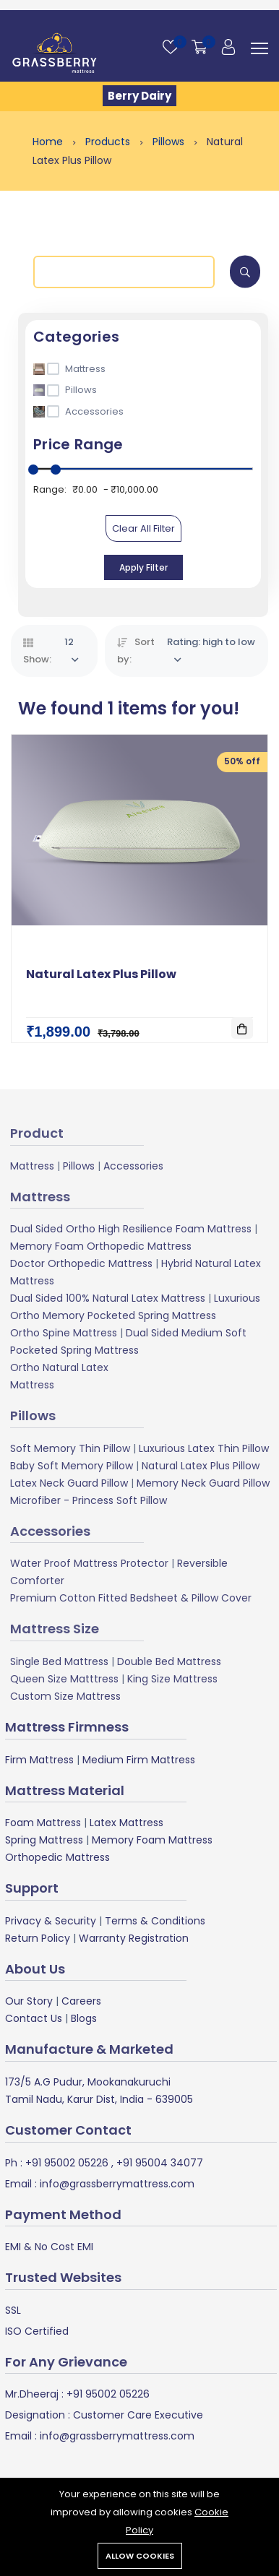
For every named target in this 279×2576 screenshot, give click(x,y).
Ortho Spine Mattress (63, 1333)
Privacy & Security (50, 1921)
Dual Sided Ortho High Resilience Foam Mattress (131, 1229)
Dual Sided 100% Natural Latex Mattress (107, 1298)
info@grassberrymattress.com (115, 2184)
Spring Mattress (44, 1840)
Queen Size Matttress (64, 1679)
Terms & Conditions (155, 1921)
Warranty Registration (134, 1938)
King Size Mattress (172, 1679)
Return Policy (37, 1938)
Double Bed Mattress (169, 1661)
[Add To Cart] (242, 1028)
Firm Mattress (39, 1759)
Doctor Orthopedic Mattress (81, 1263)
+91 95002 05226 (65, 2163)
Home (49, 141)
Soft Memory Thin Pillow (70, 1448)
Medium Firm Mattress (138, 1759)
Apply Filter (143, 567)
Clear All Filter (143, 528)
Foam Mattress (43, 1822)
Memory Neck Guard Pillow (203, 1483)
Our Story (29, 2001)
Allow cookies (140, 2556)
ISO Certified (37, 2331)
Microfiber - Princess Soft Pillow (88, 1500)
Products (109, 141)
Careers (81, 2001)
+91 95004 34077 (158, 2163)
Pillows (170, 141)
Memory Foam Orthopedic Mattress (101, 1246)
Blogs (84, 2018)
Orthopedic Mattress (57, 1857)
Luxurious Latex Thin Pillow (204, 1448)
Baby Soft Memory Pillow (71, 1465)
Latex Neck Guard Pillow (69, 1483)
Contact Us (33, 2018)
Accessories (133, 1166)
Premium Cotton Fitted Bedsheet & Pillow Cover (131, 1598)
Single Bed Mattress (59, 1661)
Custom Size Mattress (65, 1696)
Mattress (32, 1166)
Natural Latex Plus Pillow (101, 974)
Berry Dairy (139, 95)
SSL (13, 2310)
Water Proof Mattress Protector (89, 1563)
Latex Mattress (126, 1822)
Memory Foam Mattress (152, 1840)
